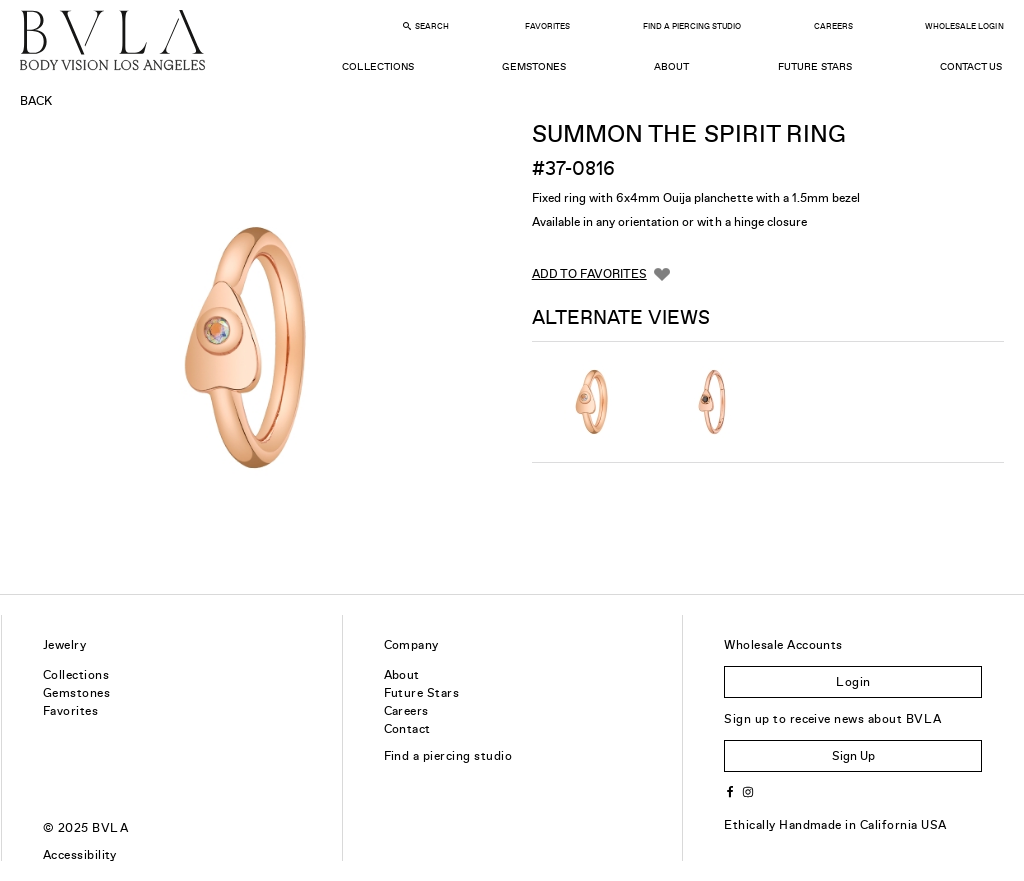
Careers (833, 26)
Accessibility (80, 855)
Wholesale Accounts (783, 645)
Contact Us (971, 66)
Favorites (547, 26)
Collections (377, 66)
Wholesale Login (964, 26)
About (671, 66)
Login (853, 682)
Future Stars (815, 66)
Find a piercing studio (448, 756)
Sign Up (853, 756)
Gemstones (534, 66)
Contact (407, 729)
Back (36, 101)
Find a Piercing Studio (692, 26)
